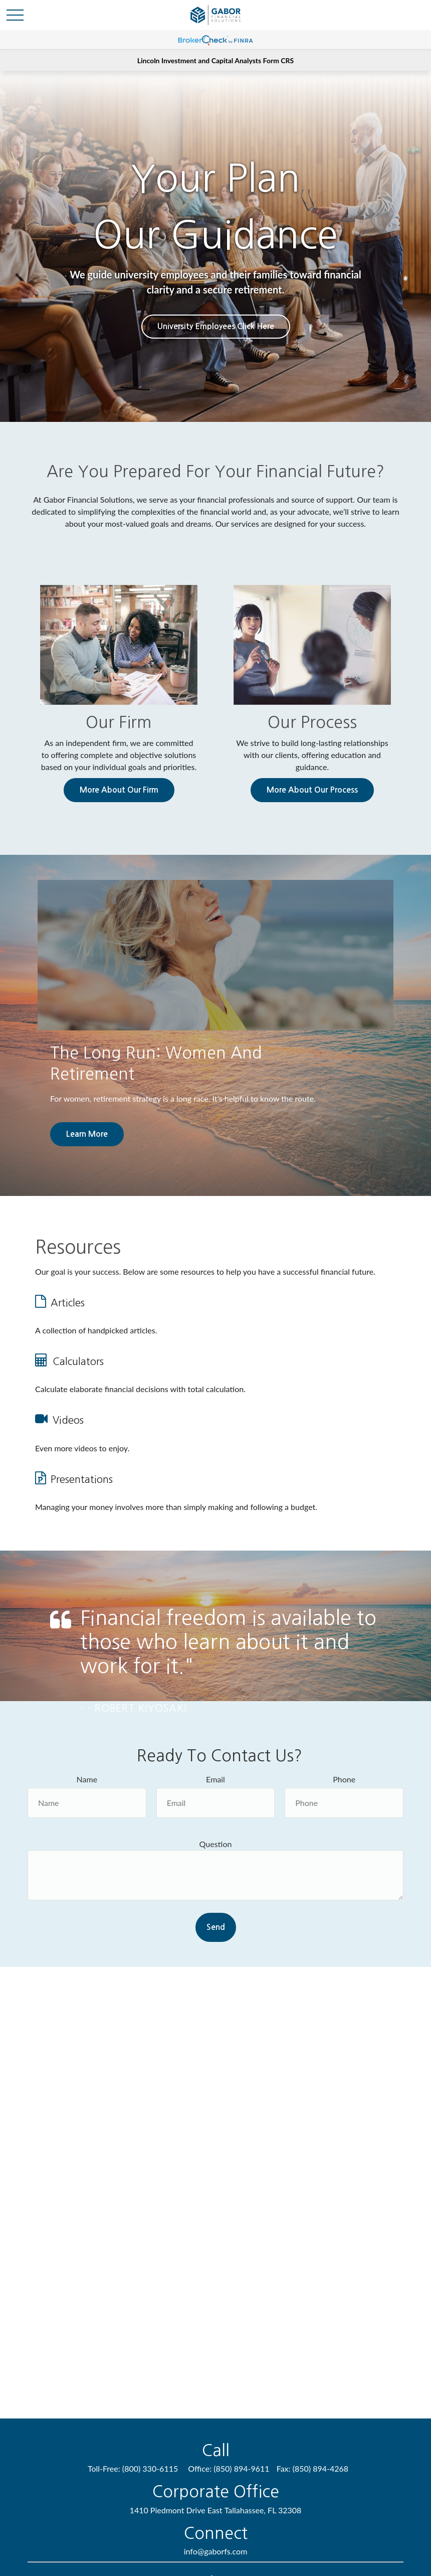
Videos (68, 1420)
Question (215, 1844)
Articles (68, 1303)
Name (87, 1779)
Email (215, 1779)
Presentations (82, 1479)
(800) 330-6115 (150, 2468)
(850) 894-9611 (241, 2468)
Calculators (78, 1361)
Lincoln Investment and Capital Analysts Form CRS (215, 60)
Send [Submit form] (215, 1927)
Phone (344, 1779)
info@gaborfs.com (216, 2551)
